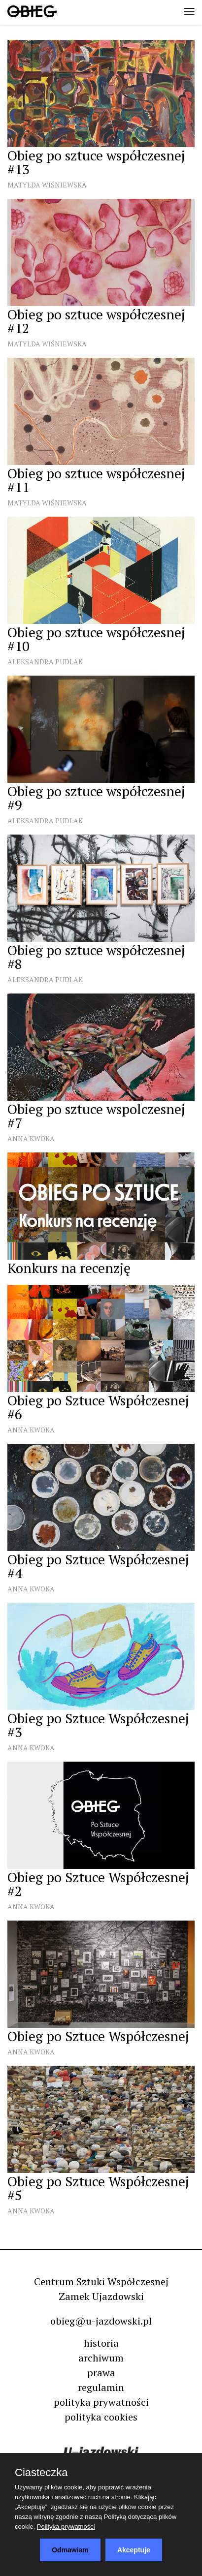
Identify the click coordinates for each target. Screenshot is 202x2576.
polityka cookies (101, 2416)
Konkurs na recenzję (69, 1268)
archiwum (101, 2357)
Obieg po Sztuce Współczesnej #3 (98, 1725)
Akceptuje (133, 2550)
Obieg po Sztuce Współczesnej (98, 2036)
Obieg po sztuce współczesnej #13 (96, 162)
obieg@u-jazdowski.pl (101, 2321)
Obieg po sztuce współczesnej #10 (96, 639)
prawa (101, 2372)
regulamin (101, 2387)
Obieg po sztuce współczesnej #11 (96, 480)
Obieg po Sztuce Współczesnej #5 (98, 2188)
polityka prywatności (101, 2402)
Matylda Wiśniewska (47, 184)
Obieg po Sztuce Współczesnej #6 (98, 1407)
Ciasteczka (41, 2473)
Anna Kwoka (31, 1138)
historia (101, 2343)
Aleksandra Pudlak (45, 661)
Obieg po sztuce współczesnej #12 (96, 321)
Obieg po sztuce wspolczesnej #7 (96, 1116)
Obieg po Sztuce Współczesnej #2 (98, 1884)
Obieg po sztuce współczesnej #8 (96, 957)
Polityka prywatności (66, 2526)
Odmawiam (70, 2550)
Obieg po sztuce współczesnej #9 (96, 798)
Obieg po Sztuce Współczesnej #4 (98, 1566)
